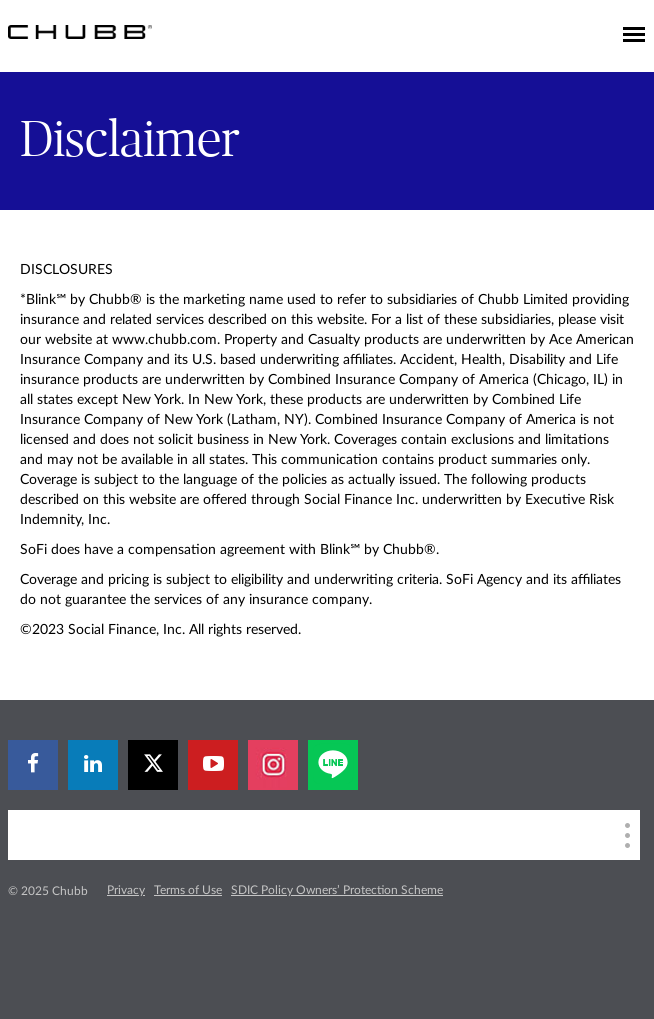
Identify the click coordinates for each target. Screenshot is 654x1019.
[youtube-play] (213, 765)
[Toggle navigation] (634, 36)
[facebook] (33, 765)
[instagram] (273, 765)
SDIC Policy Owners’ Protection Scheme (337, 890)
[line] (333, 765)
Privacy (126, 890)
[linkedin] (93, 765)
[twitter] (153, 765)
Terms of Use (188, 890)
